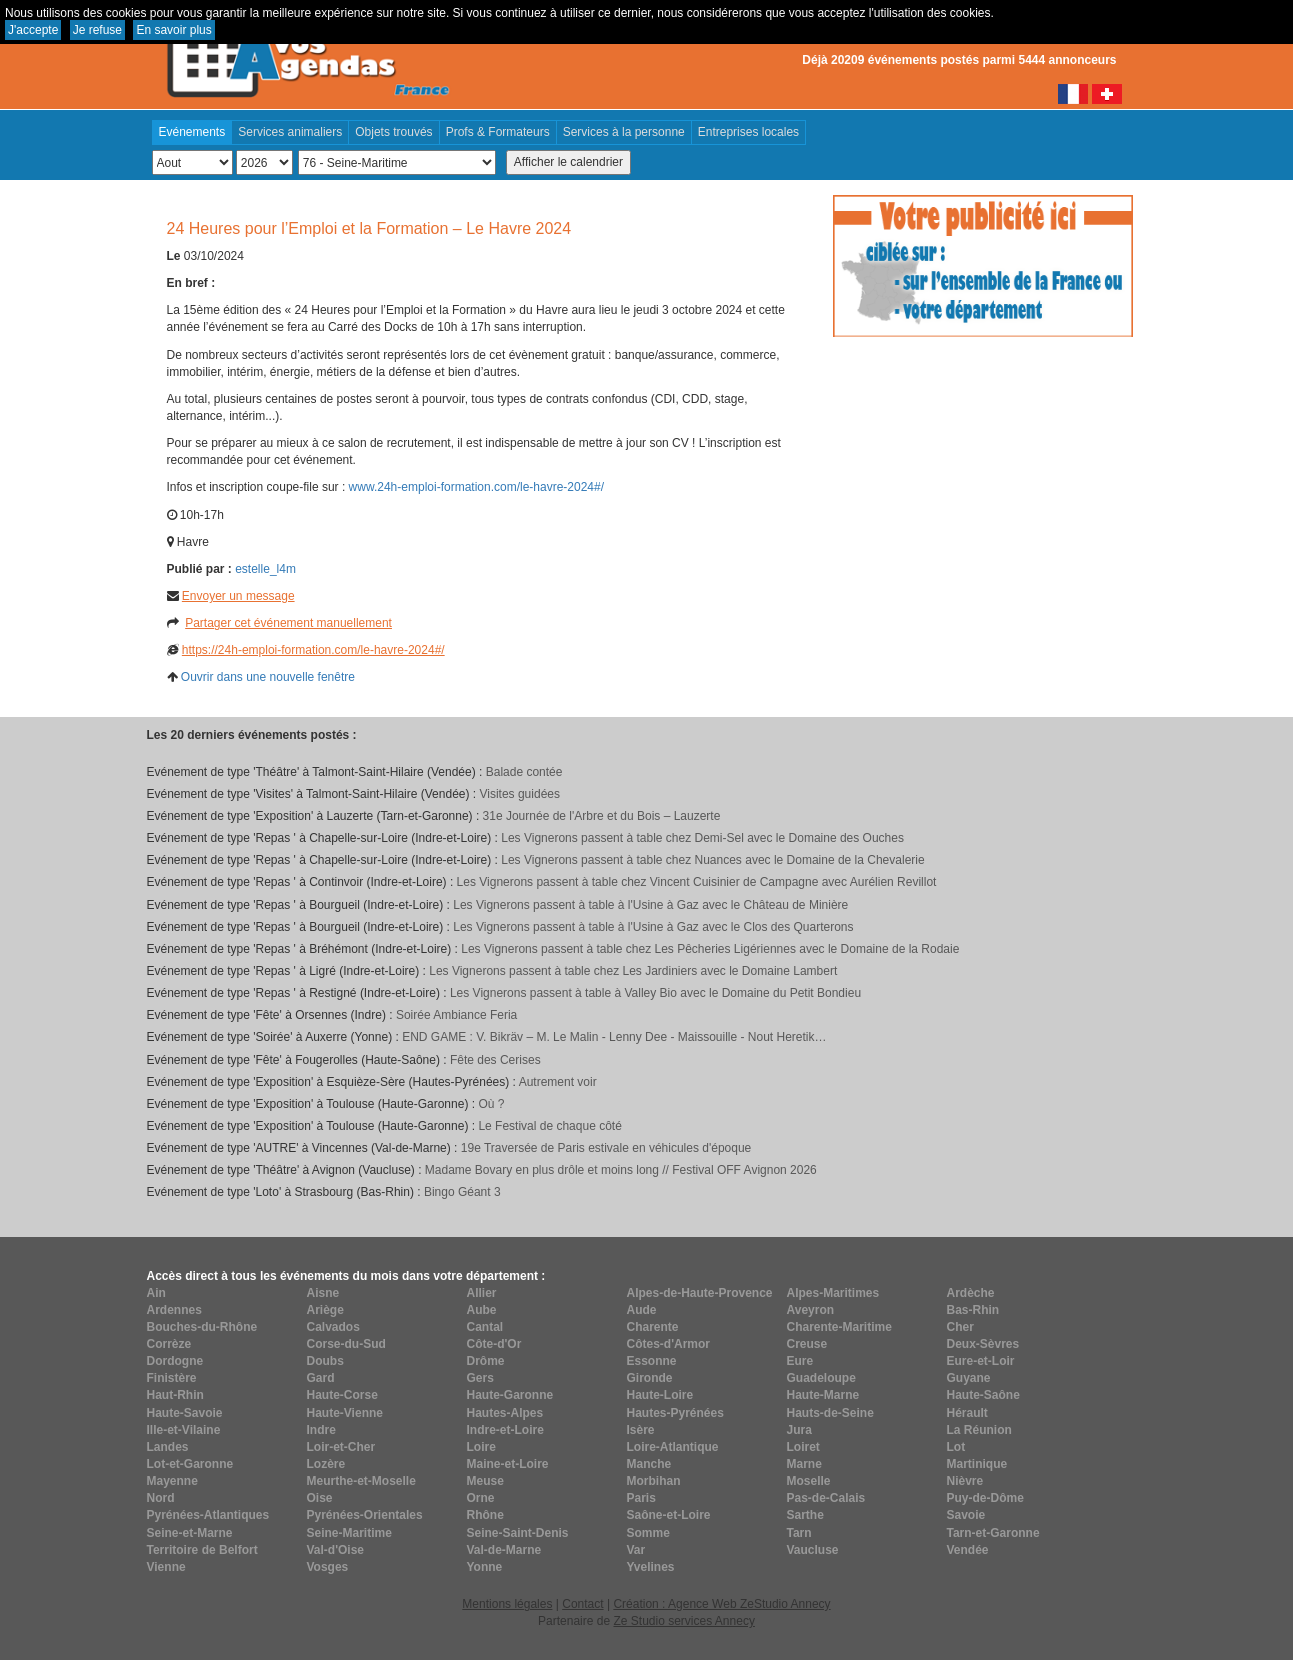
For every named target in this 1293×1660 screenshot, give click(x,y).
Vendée (968, 1550)
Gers (480, 1378)
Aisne (323, 1293)
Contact (582, 1604)
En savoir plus (173, 30)
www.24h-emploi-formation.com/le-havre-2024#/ (476, 487)
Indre (321, 1430)
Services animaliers (290, 132)
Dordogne (175, 1361)
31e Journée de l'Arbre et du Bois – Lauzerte (602, 816)
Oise (320, 1498)
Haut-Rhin (175, 1395)
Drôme (486, 1361)
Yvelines (651, 1567)
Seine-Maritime (349, 1533)
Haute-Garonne (510, 1395)
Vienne (166, 1567)
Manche (649, 1464)
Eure (800, 1361)
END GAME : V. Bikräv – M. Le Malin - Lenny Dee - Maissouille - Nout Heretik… (614, 1037)
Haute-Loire (660, 1395)
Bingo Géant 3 (462, 1192)
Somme (648, 1533)
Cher (960, 1327)
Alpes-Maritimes (833, 1293)
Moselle (809, 1481)
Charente (653, 1327)
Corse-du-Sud (346, 1344)
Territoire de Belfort (202, 1550)
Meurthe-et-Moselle (361, 1481)
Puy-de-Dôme (985, 1498)
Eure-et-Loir (981, 1361)
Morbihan (654, 1481)
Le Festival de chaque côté (549, 1126)
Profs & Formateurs (498, 132)
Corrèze (169, 1344)
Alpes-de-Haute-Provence (700, 1293)
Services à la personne (624, 132)
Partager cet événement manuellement (288, 623)
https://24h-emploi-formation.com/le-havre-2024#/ (313, 650)
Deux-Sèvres (983, 1344)
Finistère (172, 1378)
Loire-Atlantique (673, 1447)
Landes (168, 1447)
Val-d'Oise (336, 1550)
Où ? (491, 1104)
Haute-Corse (342, 1395)
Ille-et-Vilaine (184, 1430)
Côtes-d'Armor (669, 1344)
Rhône (485, 1515)
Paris (641, 1498)
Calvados (333, 1327)
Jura (799, 1430)
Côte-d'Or (494, 1344)
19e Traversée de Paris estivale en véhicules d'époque (606, 1148)
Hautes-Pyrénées (675, 1413)
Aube (482, 1310)
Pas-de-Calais (826, 1498)
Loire (481, 1447)
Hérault (967, 1413)
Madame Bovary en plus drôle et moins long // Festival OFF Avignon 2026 (621, 1170)
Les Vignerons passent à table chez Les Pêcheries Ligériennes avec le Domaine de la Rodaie (710, 949)
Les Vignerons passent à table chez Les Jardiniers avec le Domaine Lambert (633, 971)
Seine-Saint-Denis (518, 1533)
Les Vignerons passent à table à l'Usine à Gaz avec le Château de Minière (650, 905)
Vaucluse (813, 1550)
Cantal (485, 1327)
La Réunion (979, 1430)
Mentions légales (507, 1604)
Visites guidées (519, 794)
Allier (482, 1293)
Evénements (192, 132)
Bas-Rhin (973, 1310)
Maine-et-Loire (508, 1464)
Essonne (652, 1361)
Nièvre (965, 1481)
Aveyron (811, 1310)
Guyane (969, 1378)
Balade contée (524, 772)
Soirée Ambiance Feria (456, 1015)
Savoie (966, 1515)
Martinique (977, 1464)
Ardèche (971, 1293)
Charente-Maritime (839, 1327)
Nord (161, 1498)
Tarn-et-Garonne (993, 1533)
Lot (956, 1447)
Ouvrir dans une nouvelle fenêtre (268, 677)
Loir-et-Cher (341, 1447)
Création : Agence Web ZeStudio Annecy (721, 1604)
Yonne (485, 1567)
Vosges (328, 1567)
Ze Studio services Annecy (683, 1621)
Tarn (799, 1533)
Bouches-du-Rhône (202, 1327)
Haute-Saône (983, 1395)
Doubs (325, 1361)
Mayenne (172, 1481)
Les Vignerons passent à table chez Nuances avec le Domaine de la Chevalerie (712, 860)
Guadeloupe (821, 1378)
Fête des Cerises (495, 1060)
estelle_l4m (265, 569)
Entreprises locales (748, 132)
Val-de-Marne (504, 1550)
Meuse (485, 1481)
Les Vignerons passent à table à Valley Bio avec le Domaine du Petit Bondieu (655, 993)
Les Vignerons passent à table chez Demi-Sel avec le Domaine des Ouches (702, 838)
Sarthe (805, 1515)
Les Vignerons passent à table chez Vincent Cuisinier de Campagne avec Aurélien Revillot (697, 882)
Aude (642, 1310)
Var (636, 1550)
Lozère (326, 1464)
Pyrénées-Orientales (365, 1515)
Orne (481, 1498)
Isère (641, 1430)
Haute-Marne (823, 1395)
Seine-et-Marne (190, 1533)
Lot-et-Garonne (190, 1464)
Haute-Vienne (345, 1413)
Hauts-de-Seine (830, 1413)
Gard (321, 1378)
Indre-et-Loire (505, 1430)
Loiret (803, 1447)
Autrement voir (558, 1082)
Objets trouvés (393, 132)
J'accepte (33, 30)
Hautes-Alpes (505, 1413)
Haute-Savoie (185, 1413)
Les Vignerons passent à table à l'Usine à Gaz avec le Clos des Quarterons (653, 927)
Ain (156, 1293)
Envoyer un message (238, 596)
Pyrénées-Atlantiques (208, 1515)
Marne (804, 1464)
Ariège (325, 1310)
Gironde (650, 1378)
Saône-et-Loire (669, 1515)
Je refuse (97, 30)
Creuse (807, 1344)
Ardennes (174, 1310)
